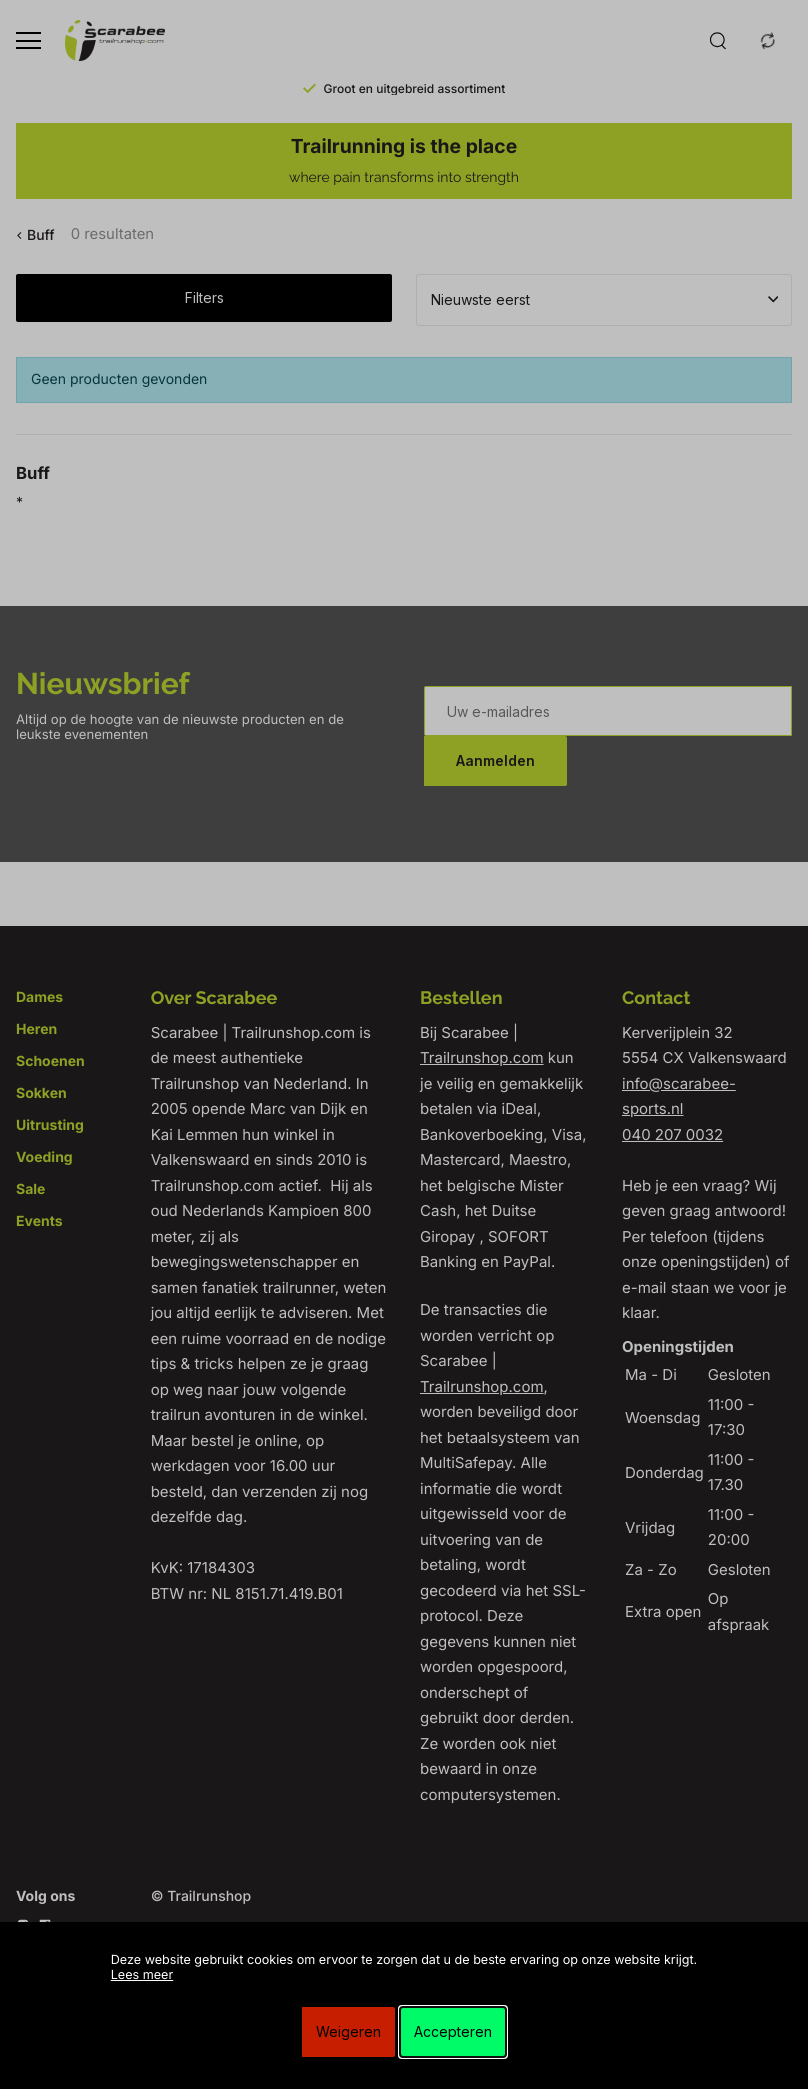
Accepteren (453, 2031)
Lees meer (142, 1975)
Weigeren (348, 2031)
